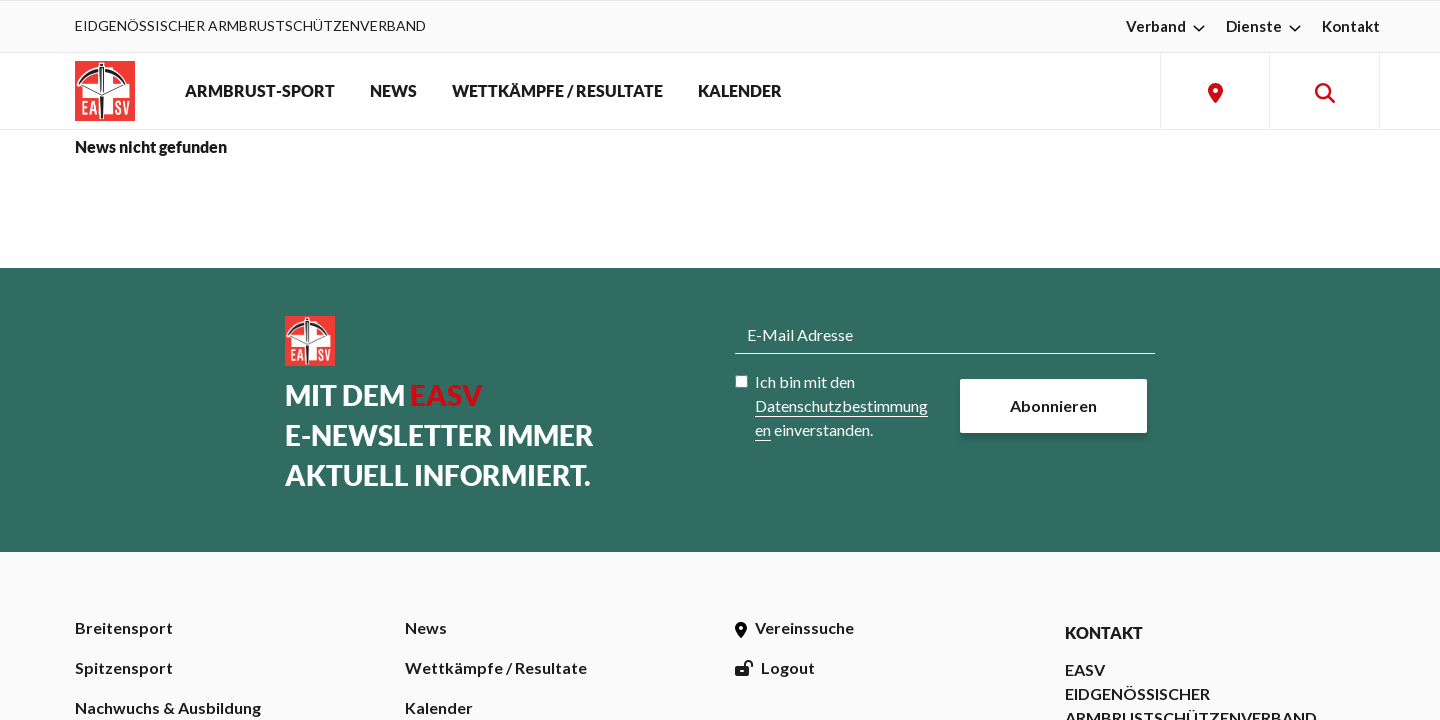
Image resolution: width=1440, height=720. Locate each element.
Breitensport (124, 627)
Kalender (439, 707)
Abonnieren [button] (1053, 405)
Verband (1168, 26)
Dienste (1266, 26)
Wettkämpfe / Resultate (496, 667)
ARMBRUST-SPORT (260, 91)
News (426, 627)
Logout (775, 667)
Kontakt (1351, 26)
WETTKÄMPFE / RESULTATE (557, 91)
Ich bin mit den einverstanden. (841, 405)
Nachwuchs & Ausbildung (168, 707)
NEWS (393, 91)
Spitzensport (124, 667)
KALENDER (740, 91)
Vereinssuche (794, 627)
